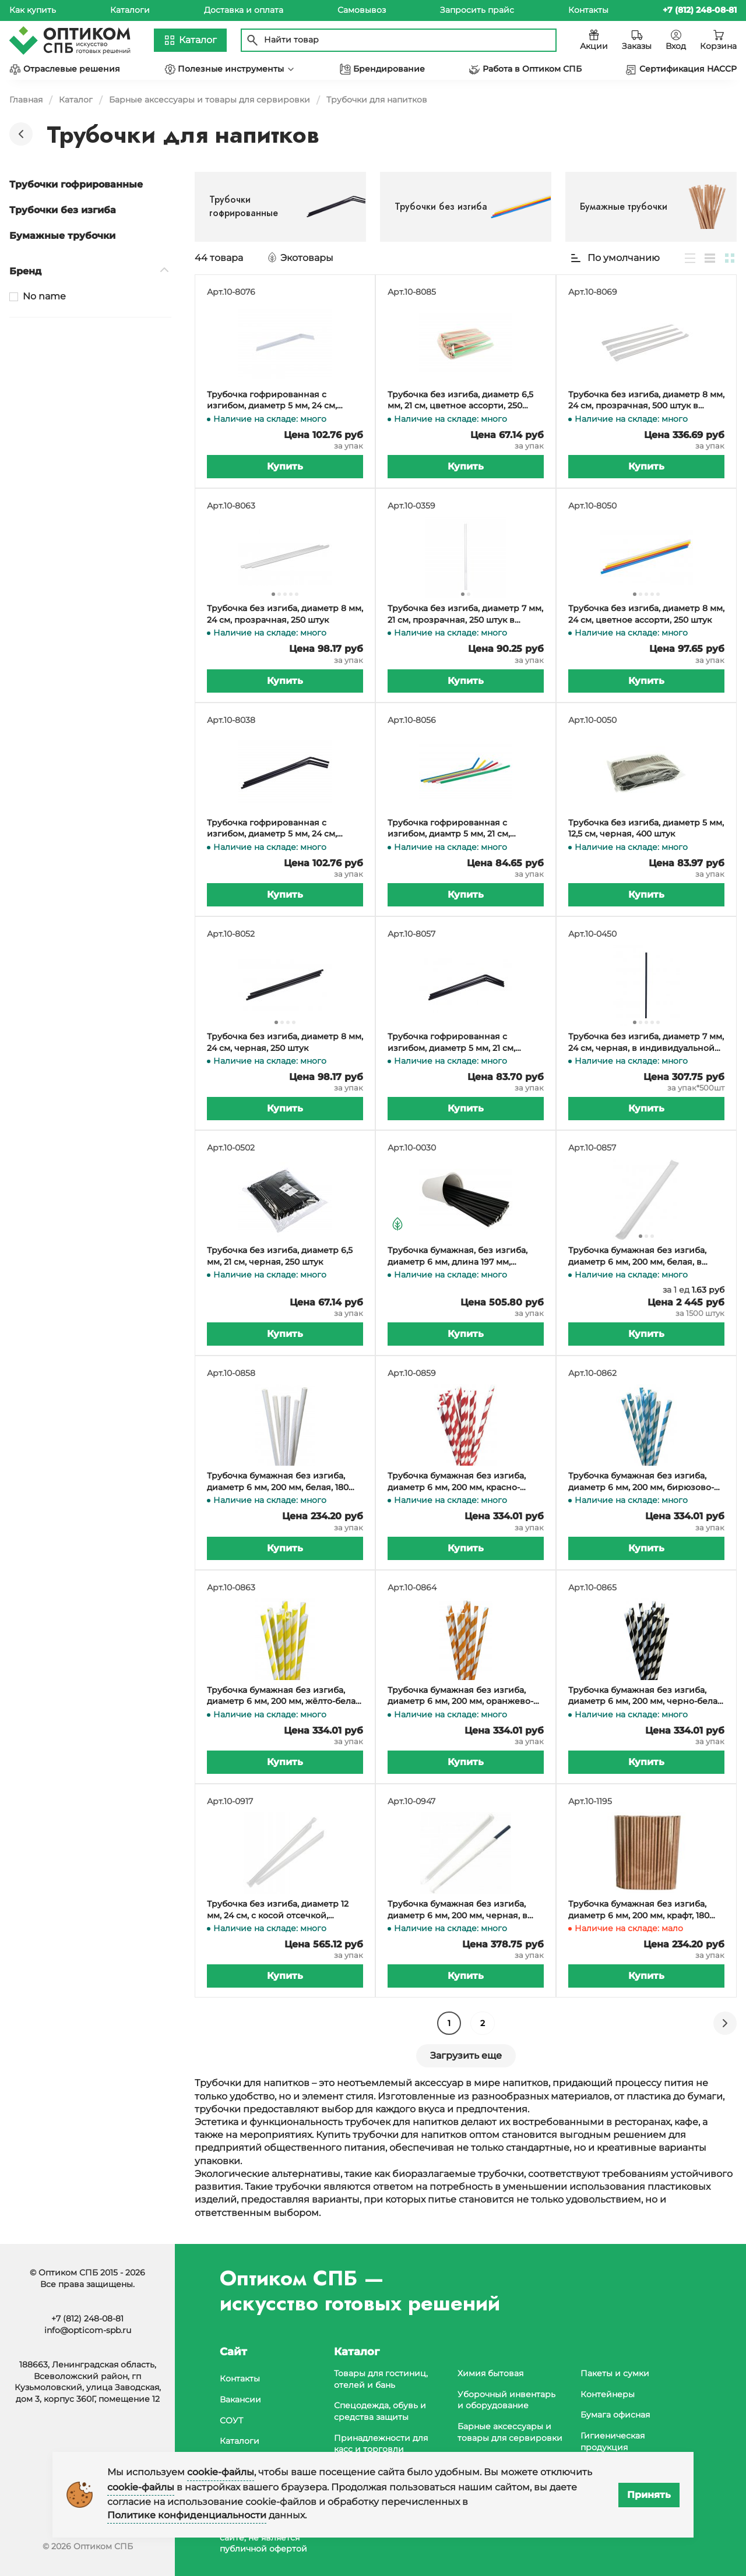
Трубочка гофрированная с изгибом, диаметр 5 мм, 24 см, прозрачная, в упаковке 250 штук (279, 400)
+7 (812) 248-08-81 (87, 2318)
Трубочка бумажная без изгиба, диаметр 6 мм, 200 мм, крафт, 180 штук (638, 1910)
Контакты (588, 10)
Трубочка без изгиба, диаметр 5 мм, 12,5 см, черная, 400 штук (646, 828)
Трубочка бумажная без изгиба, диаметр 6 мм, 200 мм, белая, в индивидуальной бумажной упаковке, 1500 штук (637, 1256)
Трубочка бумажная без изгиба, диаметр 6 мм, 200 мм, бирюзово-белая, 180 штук (641, 1481)
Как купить (32, 10)
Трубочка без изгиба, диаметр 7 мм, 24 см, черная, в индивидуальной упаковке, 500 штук (646, 1042)
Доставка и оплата (243, 10)
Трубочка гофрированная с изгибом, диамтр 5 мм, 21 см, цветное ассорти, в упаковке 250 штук (459, 828)
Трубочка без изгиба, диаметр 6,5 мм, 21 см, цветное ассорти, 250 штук (460, 400)
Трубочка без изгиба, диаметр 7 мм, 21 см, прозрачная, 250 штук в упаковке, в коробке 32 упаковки (465, 614)
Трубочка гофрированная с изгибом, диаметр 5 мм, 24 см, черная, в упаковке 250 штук (272, 828)
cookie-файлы (220, 2472)
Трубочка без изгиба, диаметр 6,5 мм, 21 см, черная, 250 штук (280, 1256)
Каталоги (130, 10)
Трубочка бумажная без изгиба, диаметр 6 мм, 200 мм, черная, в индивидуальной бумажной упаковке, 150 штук (457, 1910)
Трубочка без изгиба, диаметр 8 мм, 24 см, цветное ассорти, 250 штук (646, 614)
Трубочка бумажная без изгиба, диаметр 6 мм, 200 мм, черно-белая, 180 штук (646, 1696)
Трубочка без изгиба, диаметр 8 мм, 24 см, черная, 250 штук (285, 1042)
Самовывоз (361, 10)
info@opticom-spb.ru (87, 2330)
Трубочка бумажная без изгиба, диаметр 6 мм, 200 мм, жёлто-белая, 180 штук (285, 1696)
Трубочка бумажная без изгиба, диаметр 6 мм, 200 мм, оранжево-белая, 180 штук (460, 1696)
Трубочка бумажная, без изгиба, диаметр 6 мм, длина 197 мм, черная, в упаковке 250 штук (457, 1256)
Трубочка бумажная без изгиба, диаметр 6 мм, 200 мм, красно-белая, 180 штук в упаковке (457, 1481)
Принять (649, 2494)
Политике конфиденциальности (186, 2515)
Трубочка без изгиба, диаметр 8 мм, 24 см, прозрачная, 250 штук (285, 614)
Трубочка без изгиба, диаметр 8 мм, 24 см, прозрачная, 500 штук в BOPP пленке (646, 400)
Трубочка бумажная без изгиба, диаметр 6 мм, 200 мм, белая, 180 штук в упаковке (278, 1481)
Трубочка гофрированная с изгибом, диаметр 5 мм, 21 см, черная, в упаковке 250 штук (451, 1042)
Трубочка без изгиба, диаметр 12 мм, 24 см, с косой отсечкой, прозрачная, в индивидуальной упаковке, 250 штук (278, 1910)
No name (44, 296)
